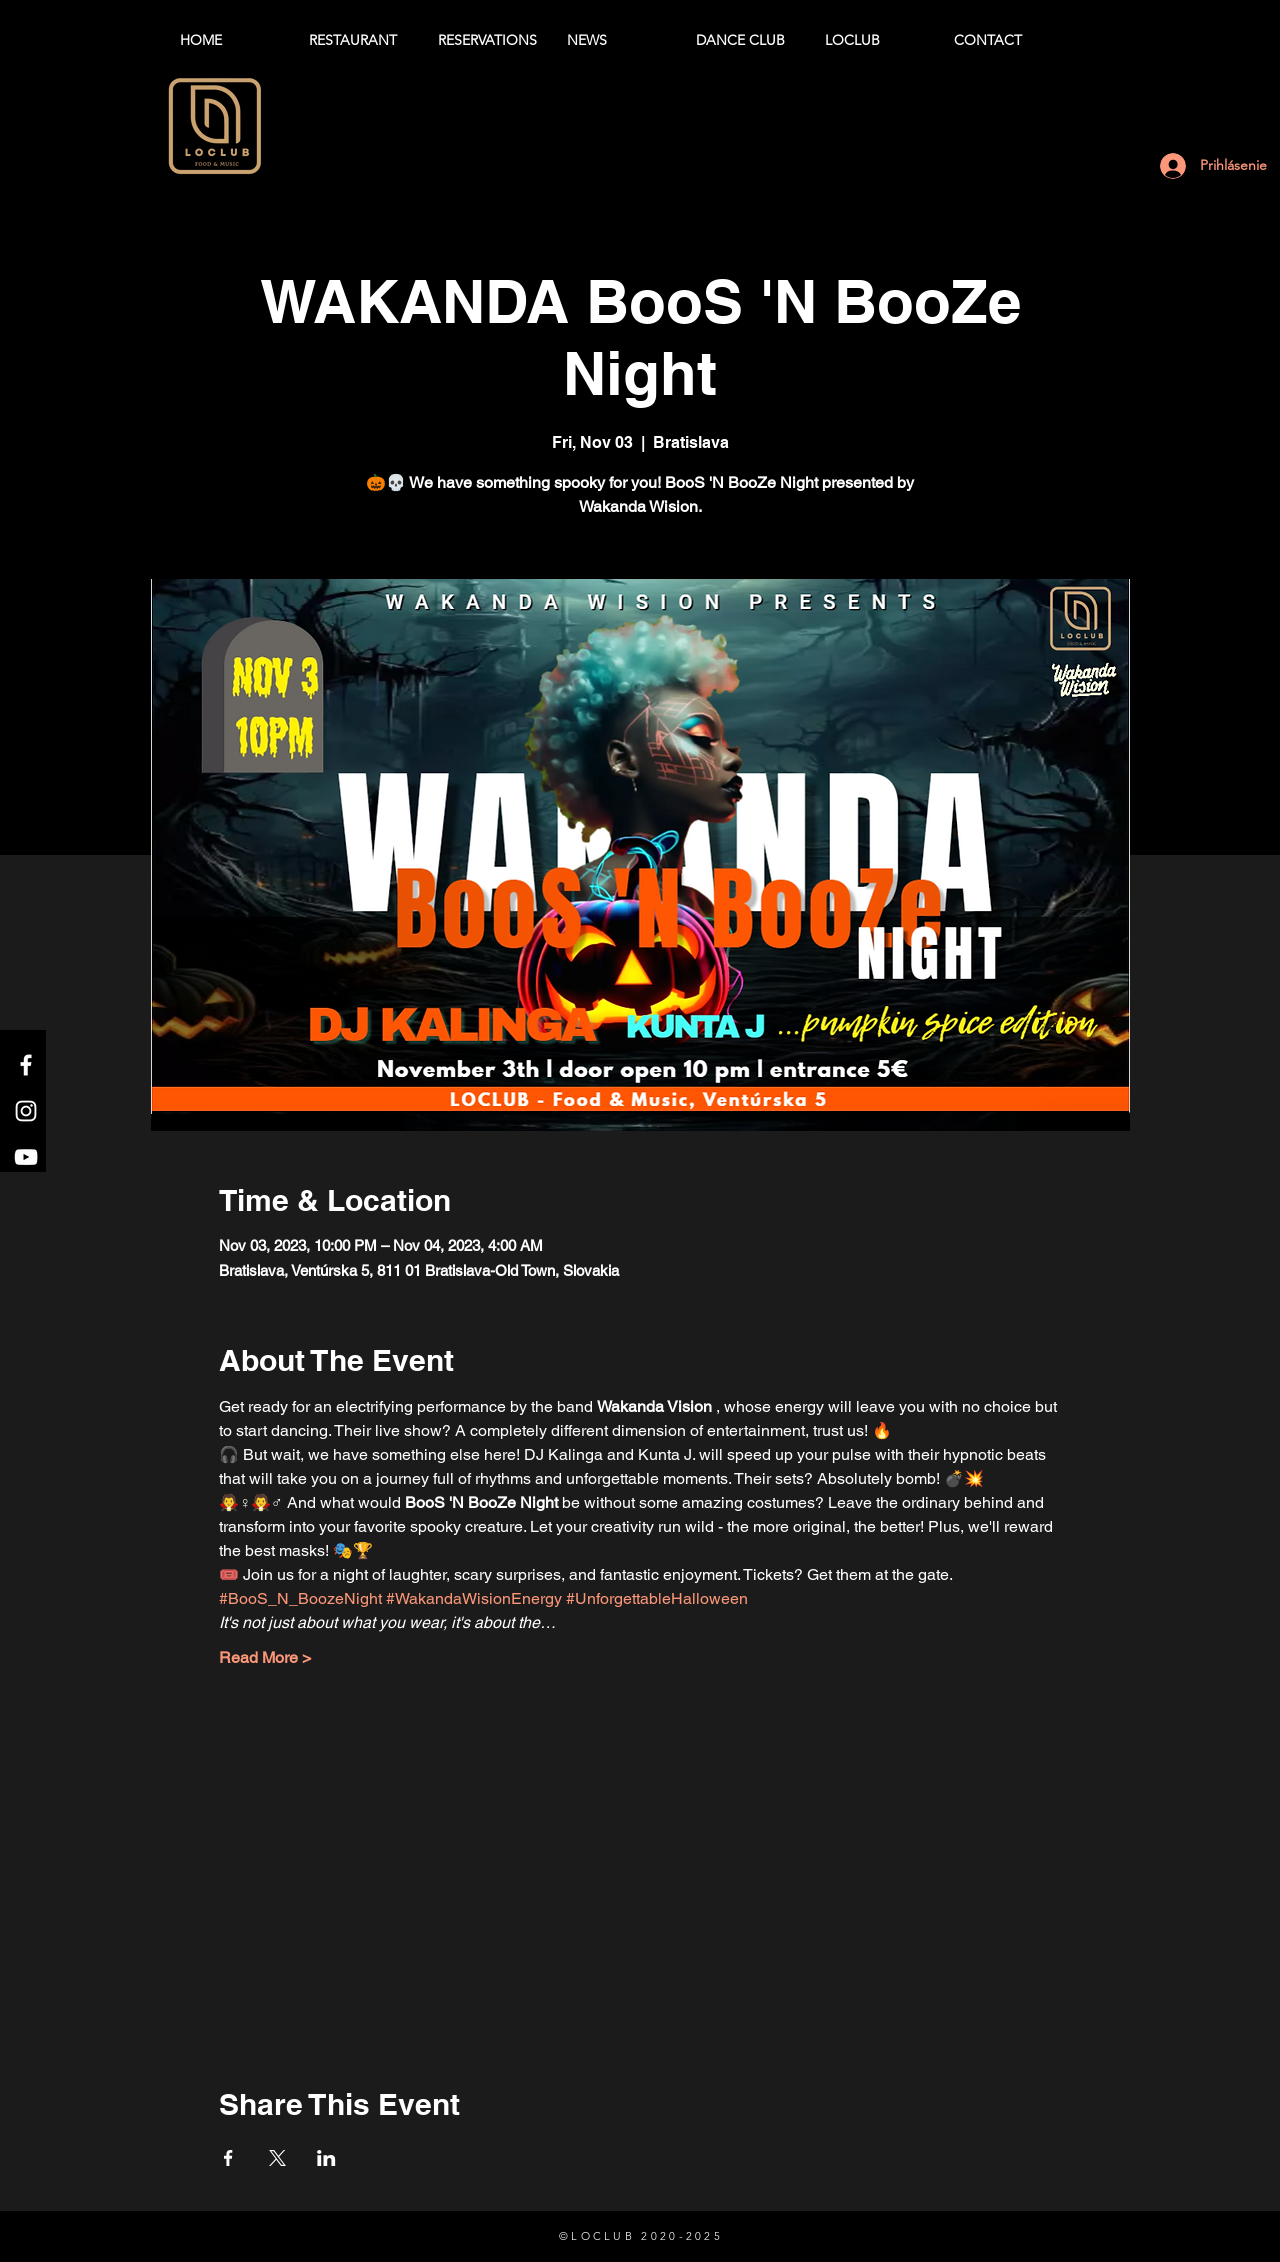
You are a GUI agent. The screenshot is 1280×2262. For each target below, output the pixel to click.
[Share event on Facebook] (228, 2158)
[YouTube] (26, 1157)
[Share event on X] (277, 2158)
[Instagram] (26, 1111)
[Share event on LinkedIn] (326, 2158)
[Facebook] (26, 1065)
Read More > (265, 1657)
